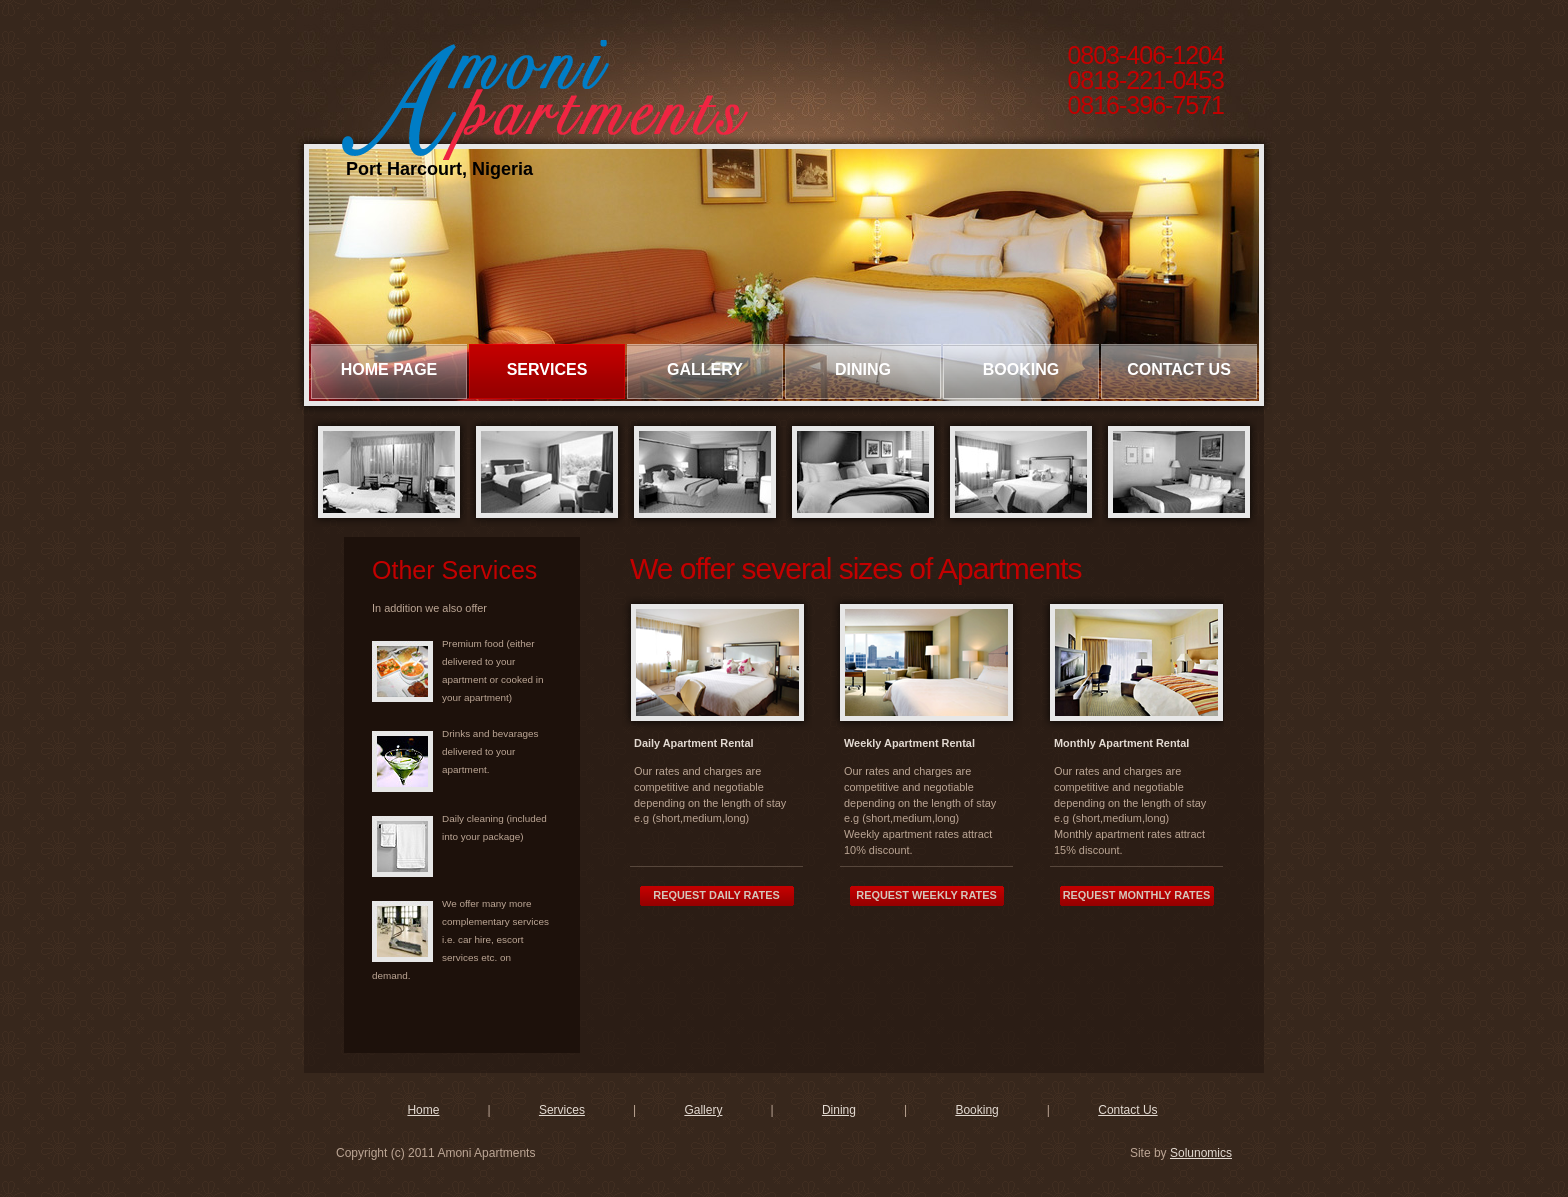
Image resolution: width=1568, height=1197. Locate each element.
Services (547, 369)
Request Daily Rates (716, 895)
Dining (863, 369)
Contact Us (1179, 369)
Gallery (705, 369)
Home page (389, 369)
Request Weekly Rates (926, 895)
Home (423, 1110)
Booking (1021, 369)
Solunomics (1201, 1153)
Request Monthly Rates (1137, 895)
